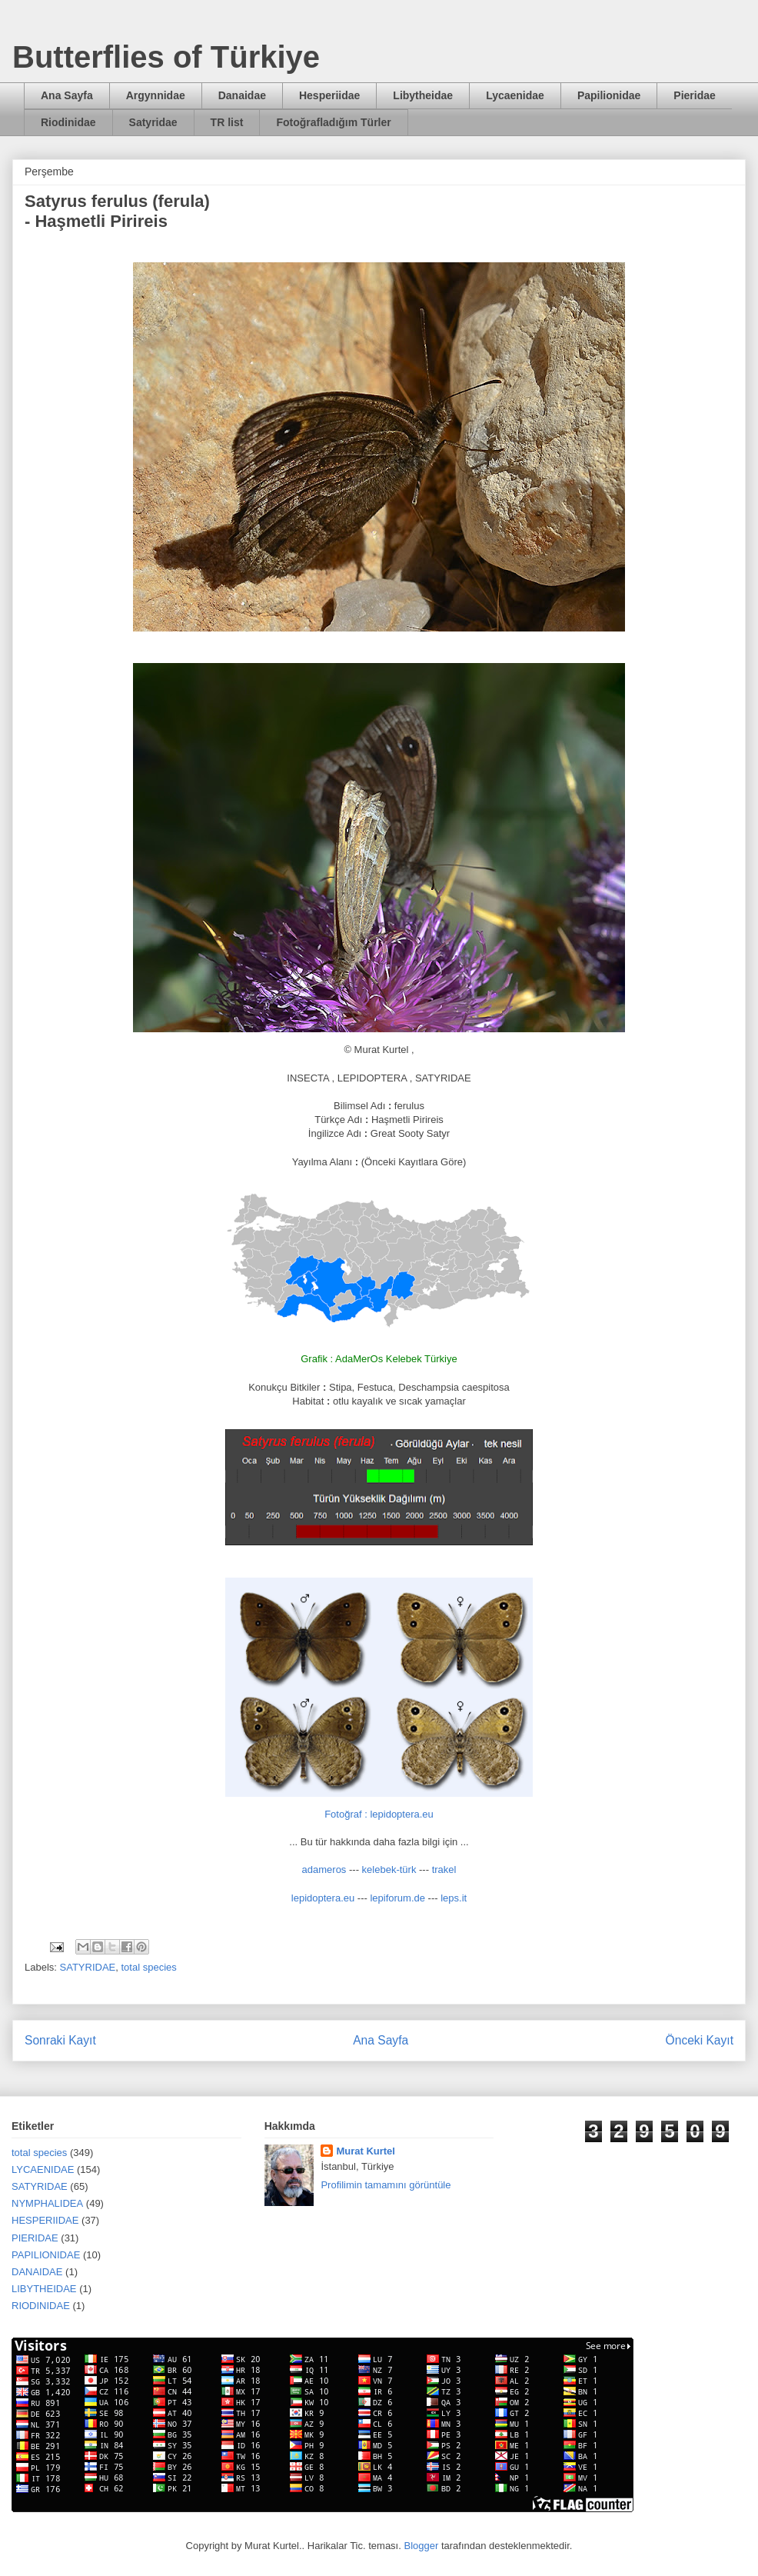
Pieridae (694, 95)
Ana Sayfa (67, 95)
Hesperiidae (329, 95)
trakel (444, 1869)
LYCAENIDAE (43, 2169)
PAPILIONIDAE (46, 2255)
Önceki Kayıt (699, 2040)
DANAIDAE (37, 2272)
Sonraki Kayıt (60, 2040)
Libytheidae (423, 95)
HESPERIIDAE (45, 2220)
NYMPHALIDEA (47, 2203)
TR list (227, 122)
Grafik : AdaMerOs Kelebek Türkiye (379, 1359)
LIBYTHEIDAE (44, 2288)
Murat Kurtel (365, 2151)
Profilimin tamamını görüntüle (385, 2185)
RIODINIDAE (41, 2305)
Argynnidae (155, 95)
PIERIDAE (35, 2238)
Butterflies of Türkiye (166, 57)
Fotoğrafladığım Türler (333, 122)
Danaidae (242, 95)
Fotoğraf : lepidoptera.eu (379, 1814)
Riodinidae (68, 122)
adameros (324, 1869)
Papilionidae (608, 95)
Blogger (421, 2545)
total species (149, 1967)
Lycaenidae (515, 95)
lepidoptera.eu (322, 1898)
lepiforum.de (397, 1898)
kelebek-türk (389, 1869)
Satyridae (153, 122)
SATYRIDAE (88, 1967)
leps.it (454, 1898)
